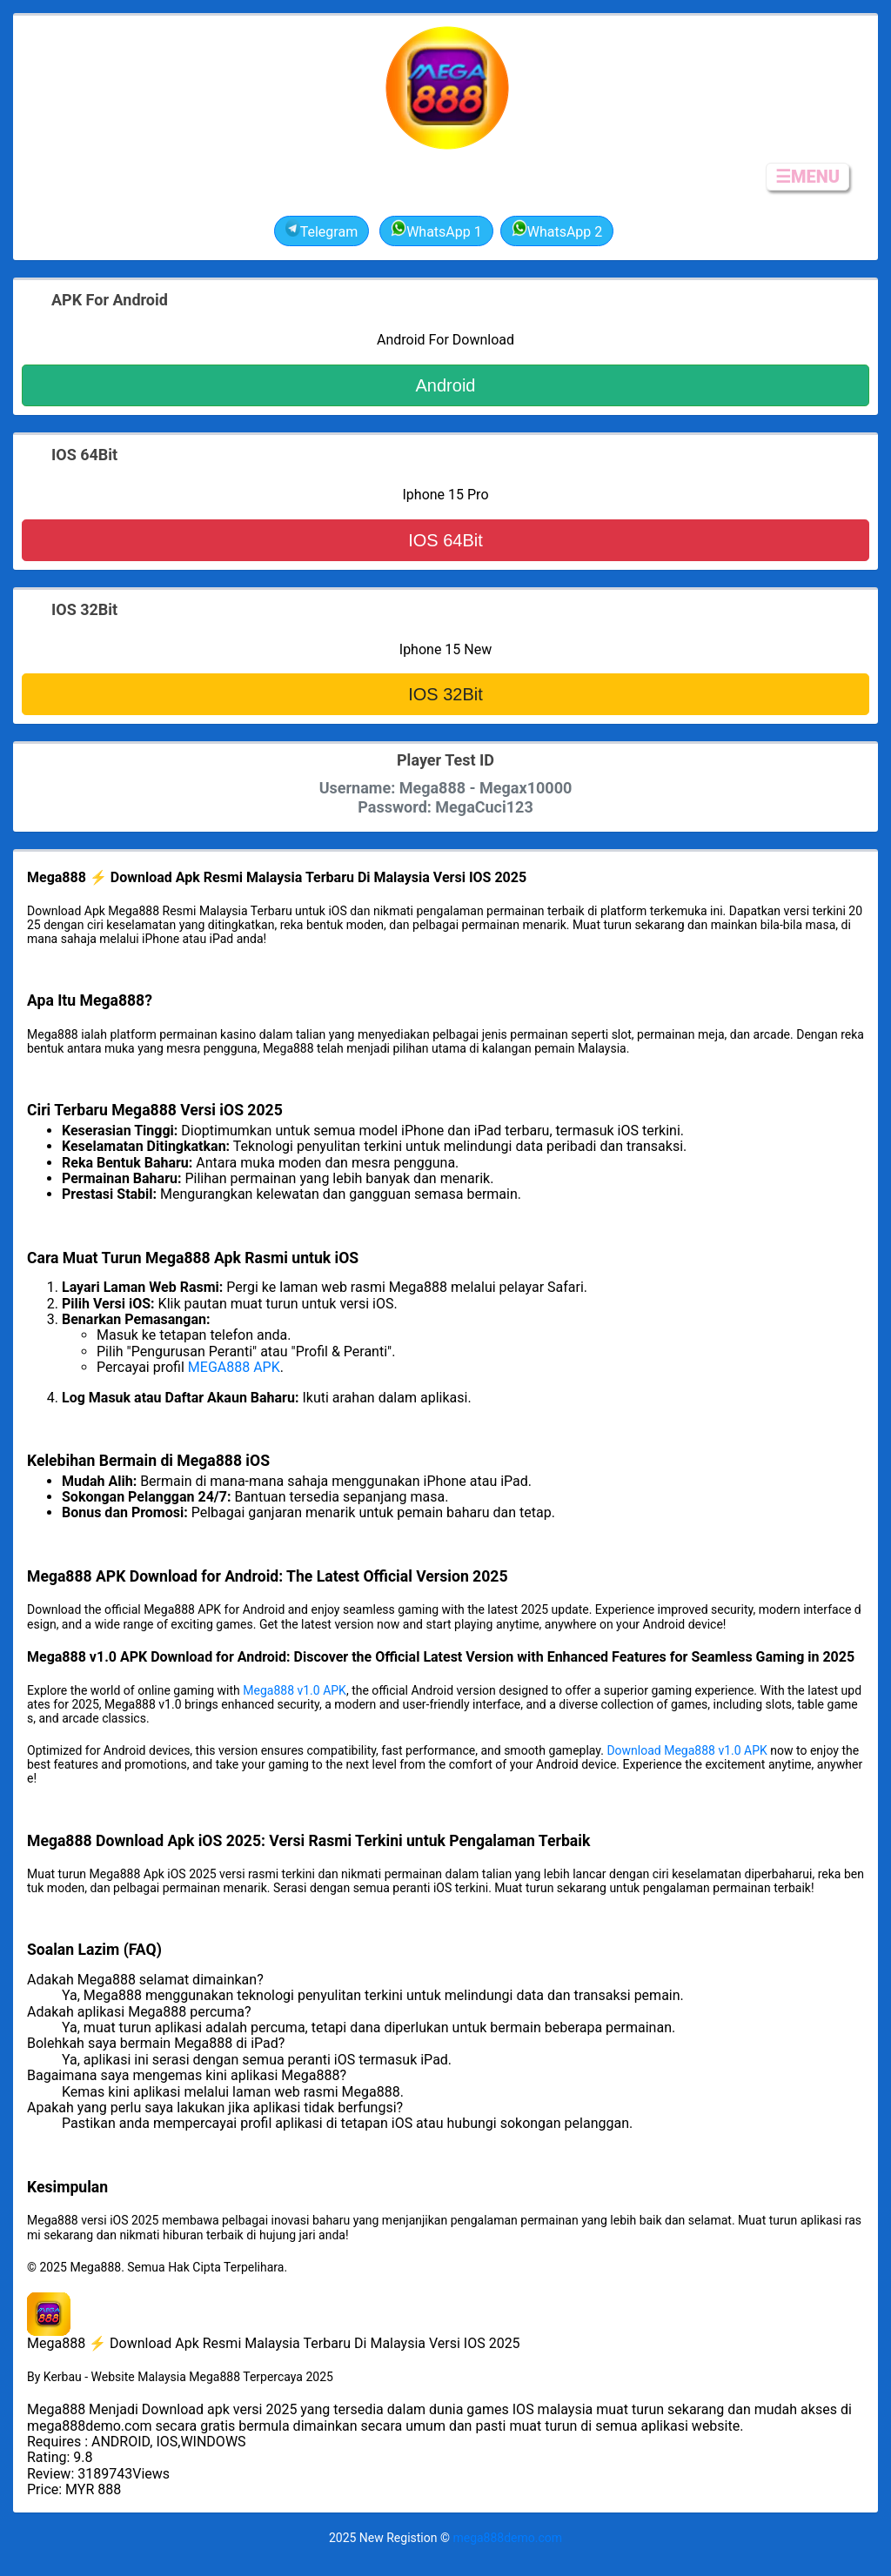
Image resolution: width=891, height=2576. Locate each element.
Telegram (321, 229)
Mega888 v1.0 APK (294, 1690)
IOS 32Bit (445, 694)
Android (446, 385)
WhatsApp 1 (436, 229)
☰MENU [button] (807, 176)
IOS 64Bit (445, 540)
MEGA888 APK (234, 1367)
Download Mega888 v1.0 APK (686, 1750)
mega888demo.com (507, 2538)
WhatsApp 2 (557, 229)
